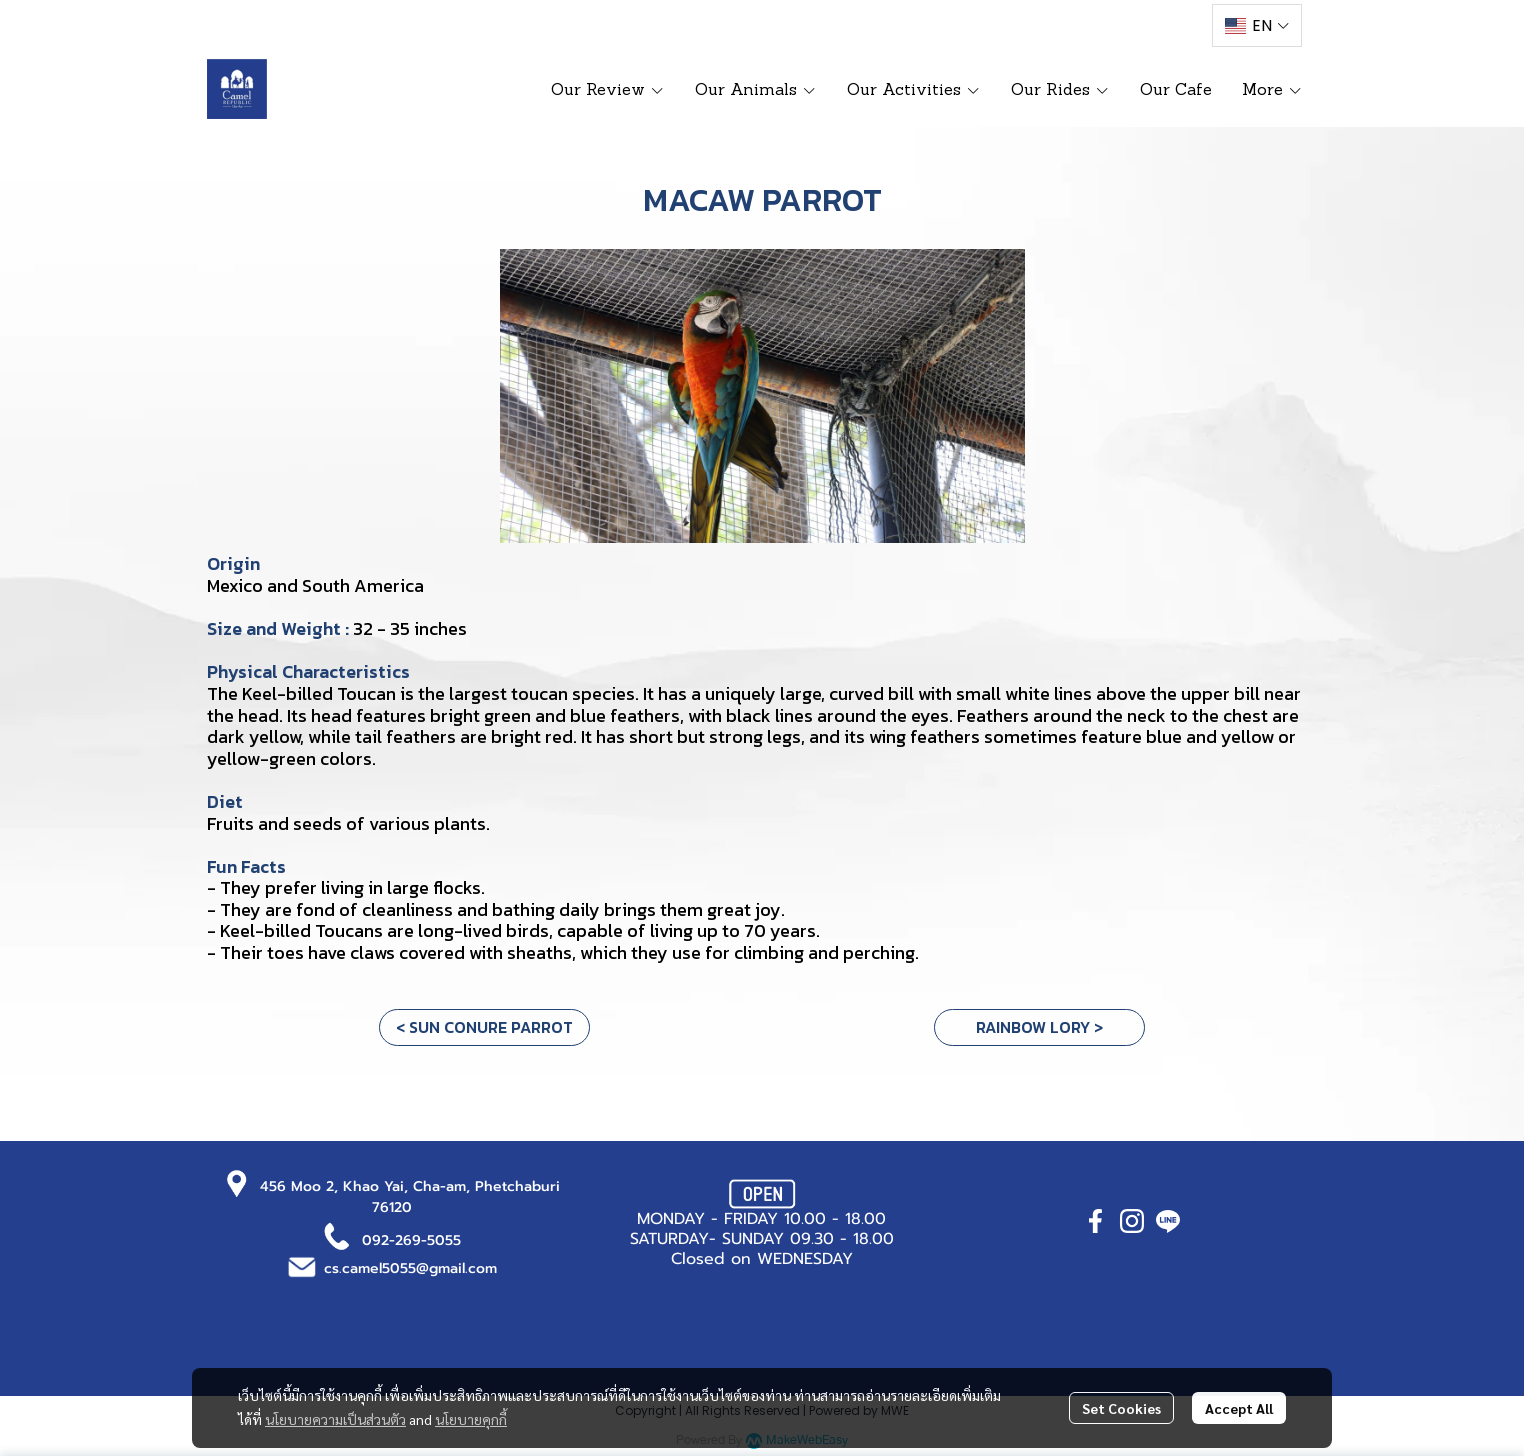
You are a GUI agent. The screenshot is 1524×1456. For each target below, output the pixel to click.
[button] (1257, 25)
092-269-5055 (411, 1240)
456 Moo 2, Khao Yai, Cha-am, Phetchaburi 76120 (410, 1197)
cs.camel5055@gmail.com (410, 1268)
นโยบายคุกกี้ (471, 1419)
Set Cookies (1121, 1408)
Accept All (1239, 1408)
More (1272, 89)
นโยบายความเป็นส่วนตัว (335, 1419)
